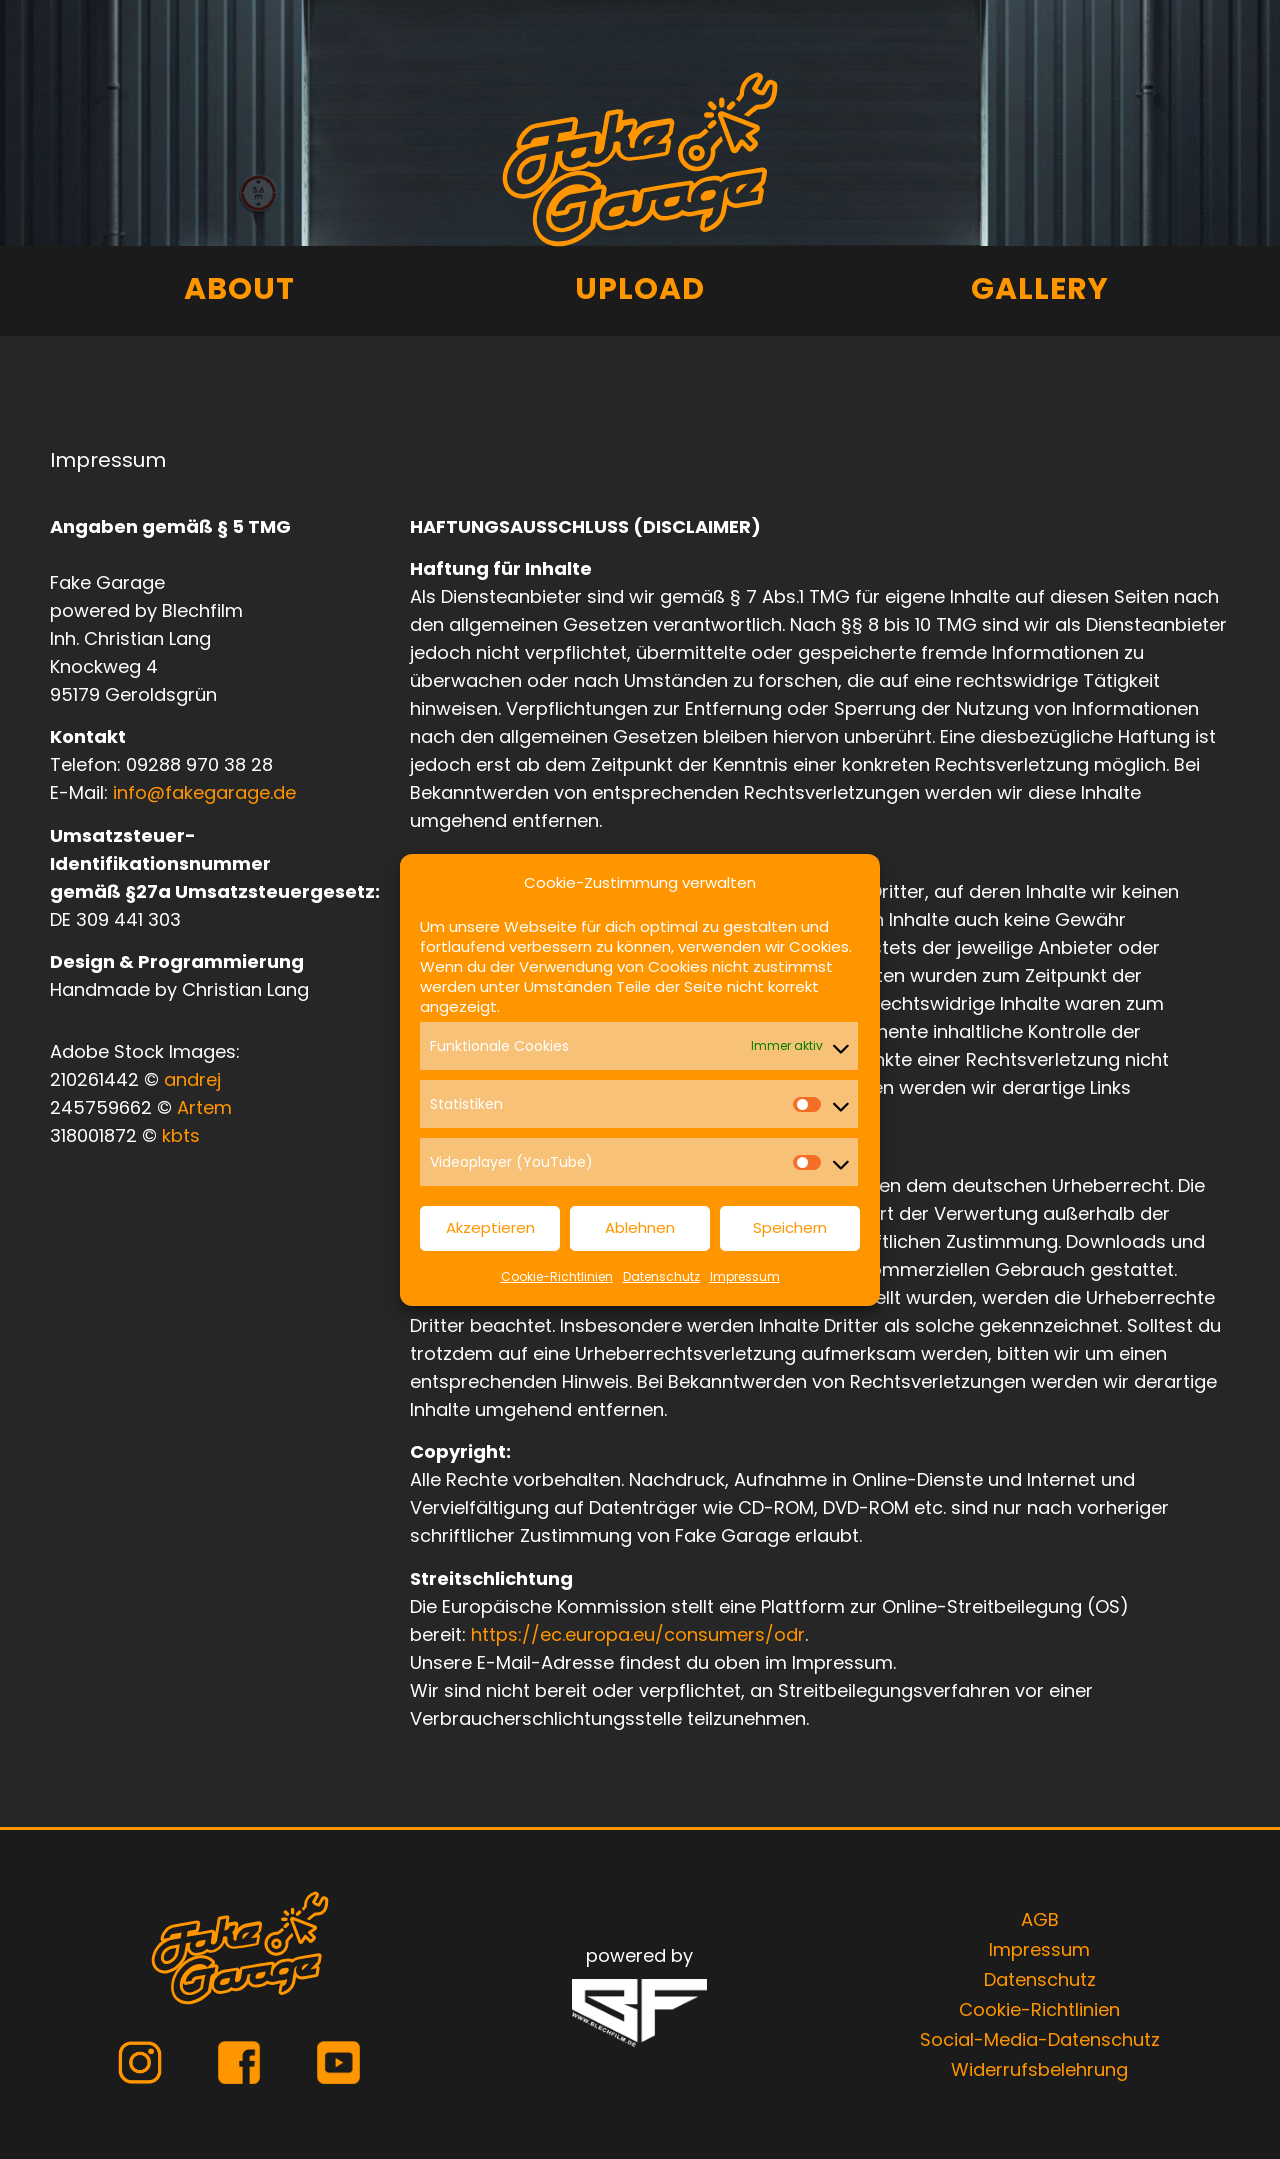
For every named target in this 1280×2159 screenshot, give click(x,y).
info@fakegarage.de (204, 792)
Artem (204, 1107)
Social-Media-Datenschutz (1040, 2039)
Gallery (1040, 289)
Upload (640, 289)
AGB (1040, 1919)
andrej (192, 1079)
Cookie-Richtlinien (557, 1276)
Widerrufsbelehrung (1039, 2069)
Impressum (745, 1276)
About (239, 289)
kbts (181, 1135)
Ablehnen (640, 1227)
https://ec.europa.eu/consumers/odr (638, 1634)
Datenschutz (661, 1276)
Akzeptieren (490, 1227)
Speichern (790, 1227)
